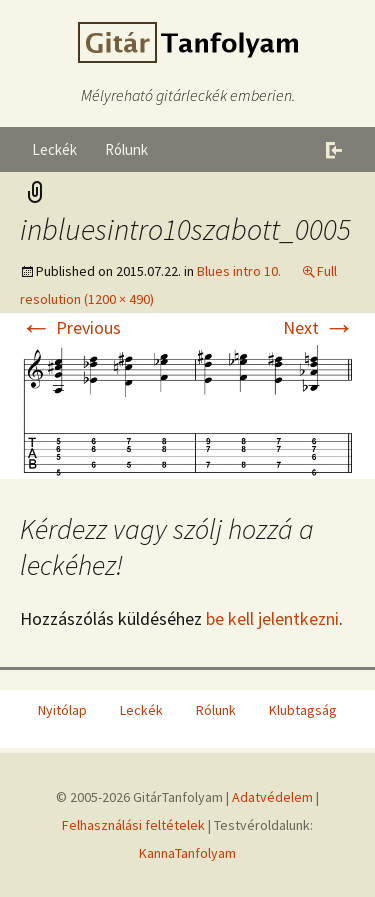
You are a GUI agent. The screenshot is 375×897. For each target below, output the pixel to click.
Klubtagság (303, 710)
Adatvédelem (272, 797)
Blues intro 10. (239, 271)
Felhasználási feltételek (133, 825)
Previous (70, 327)
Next (319, 327)
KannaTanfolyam (187, 853)
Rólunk (126, 149)
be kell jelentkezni (272, 618)
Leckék (54, 149)
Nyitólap (62, 710)
